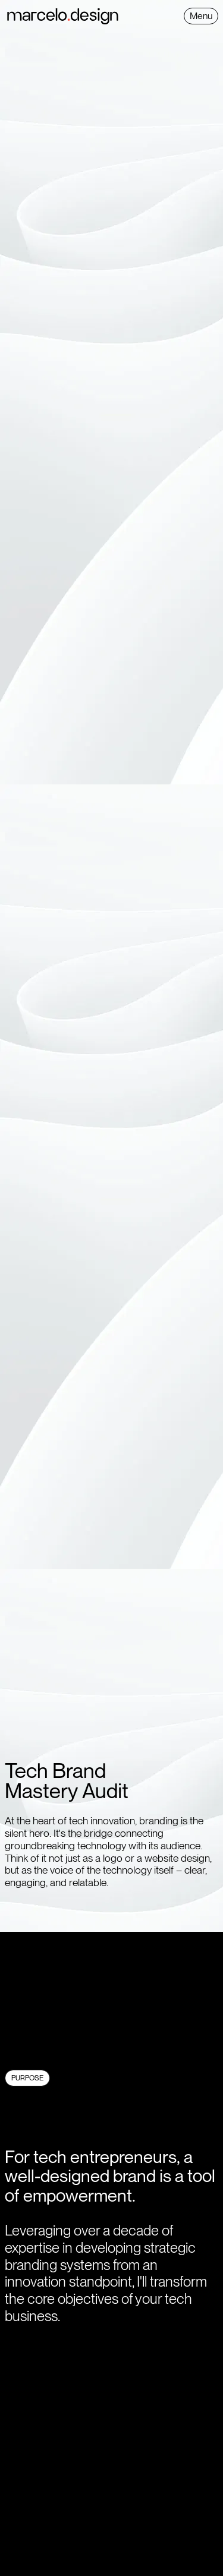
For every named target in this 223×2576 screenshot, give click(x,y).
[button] (201, 16)
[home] (94, 16)
